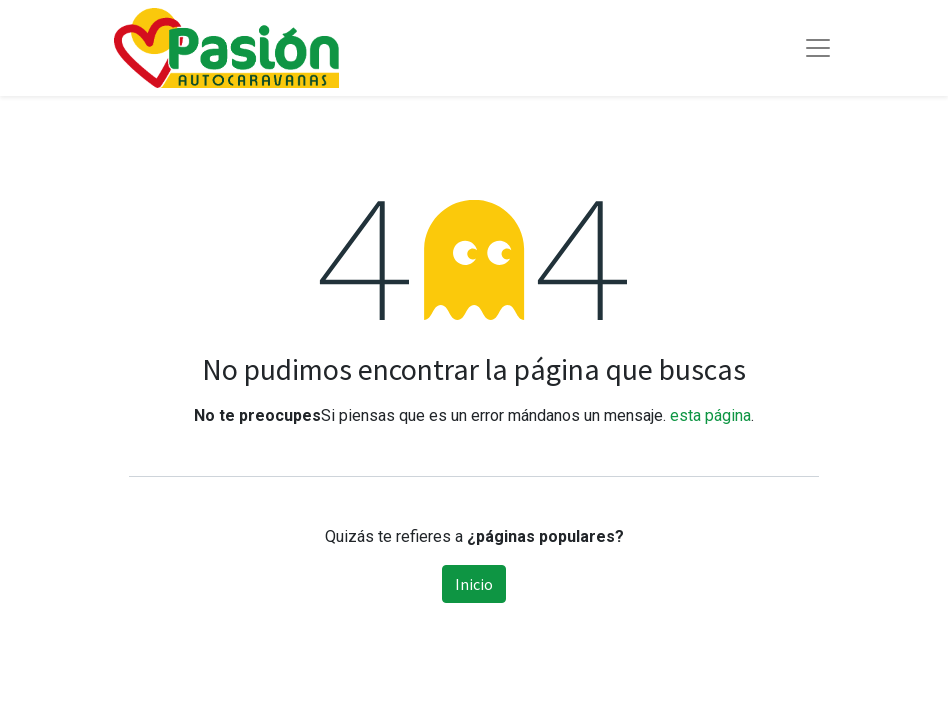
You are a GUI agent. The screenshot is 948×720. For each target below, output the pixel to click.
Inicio (474, 584)
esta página (710, 415)
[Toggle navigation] (818, 48)
